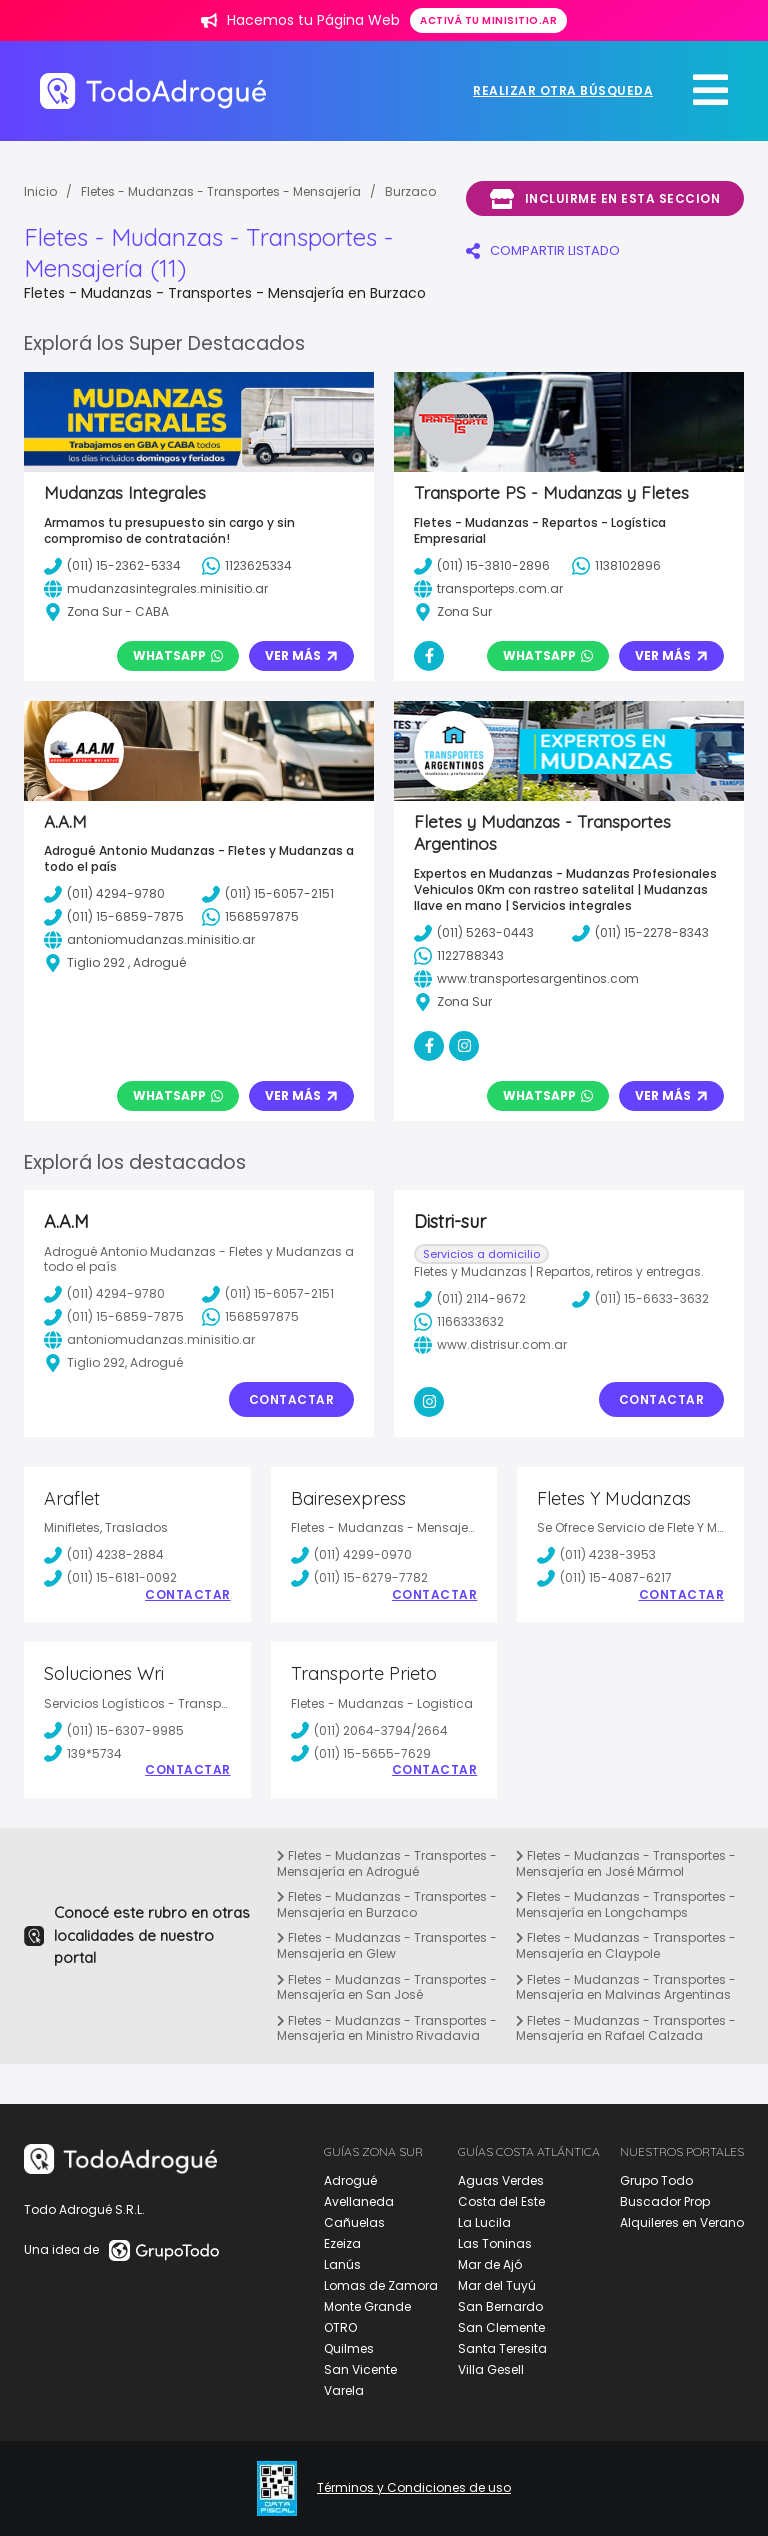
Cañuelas (354, 2222)
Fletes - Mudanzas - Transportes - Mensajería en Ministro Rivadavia (387, 2028)
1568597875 (250, 1317)
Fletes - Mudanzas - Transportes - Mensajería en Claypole (626, 1945)
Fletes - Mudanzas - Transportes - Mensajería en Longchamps (626, 1904)
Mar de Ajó (490, 2264)
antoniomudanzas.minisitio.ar (149, 1340)
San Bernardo (500, 2306)
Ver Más (301, 655)
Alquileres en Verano (682, 2222)
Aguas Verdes (501, 2180)
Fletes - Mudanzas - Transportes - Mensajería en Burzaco (387, 1904)
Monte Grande (367, 2306)
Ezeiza (342, 2243)
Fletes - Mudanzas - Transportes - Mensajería (221, 191)
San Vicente (360, 2369)
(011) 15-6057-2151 (268, 1294)
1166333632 (459, 1322)
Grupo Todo (656, 2180)
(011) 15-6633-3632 (640, 1299)
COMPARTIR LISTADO (543, 250)
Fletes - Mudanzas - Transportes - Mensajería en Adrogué (387, 1863)
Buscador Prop (665, 2201)
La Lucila (484, 2222)
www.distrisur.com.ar (490, 1345)
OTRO (340, 2327)
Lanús (342, 2264)
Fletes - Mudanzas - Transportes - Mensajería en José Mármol (626, 1863)
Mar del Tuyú (497, 2285)
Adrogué (350, 2180)
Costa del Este (501, 2201)
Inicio (40, 191)
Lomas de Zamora (381, 2285)
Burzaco (410, 191)
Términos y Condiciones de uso (414, 2488)
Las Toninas (495, 2243)
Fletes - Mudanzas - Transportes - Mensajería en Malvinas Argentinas (626, 1987)
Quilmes (349, 2348)
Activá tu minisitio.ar (488, 20)
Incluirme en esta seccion (605, 199)
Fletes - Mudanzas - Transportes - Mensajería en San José (387, 1987)
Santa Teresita (502, 2348)
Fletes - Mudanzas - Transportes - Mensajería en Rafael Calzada (626, 2028)
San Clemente (501, 2327)
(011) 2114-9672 (470, 1299)
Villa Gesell (491, 2369)
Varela (344, 2390)
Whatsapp (178, 655)
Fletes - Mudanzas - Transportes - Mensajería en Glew (387, 1945)
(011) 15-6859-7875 (114, 1317)
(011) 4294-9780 (104, 1294)
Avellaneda (359, 2201)
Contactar (292, 1399)
